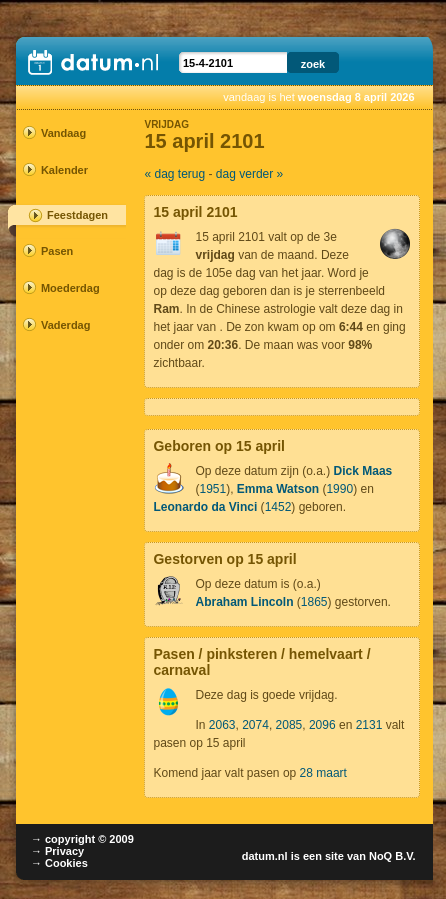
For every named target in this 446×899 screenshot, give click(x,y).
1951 (212, 489)
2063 (222, 725)
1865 (314, 602)
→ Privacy (57, 851)
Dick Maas (363, 471)
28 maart (323, 773)
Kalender (64, 170)
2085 (289, 725)
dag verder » (249, 174)
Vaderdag (64, 325)
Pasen (57, 251)
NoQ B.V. (392, 856)
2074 (255, 725)
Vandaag (63, 133)
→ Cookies (59, 863)
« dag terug (174, 174)
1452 (278, 507)
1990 (339, 489)
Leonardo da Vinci (205, 507)
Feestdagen (77, 215)
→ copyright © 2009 (82, 839)
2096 (322, 725)
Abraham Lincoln (244, 602)
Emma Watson (278, 489)
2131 (369, 725)
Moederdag (64, 288)
